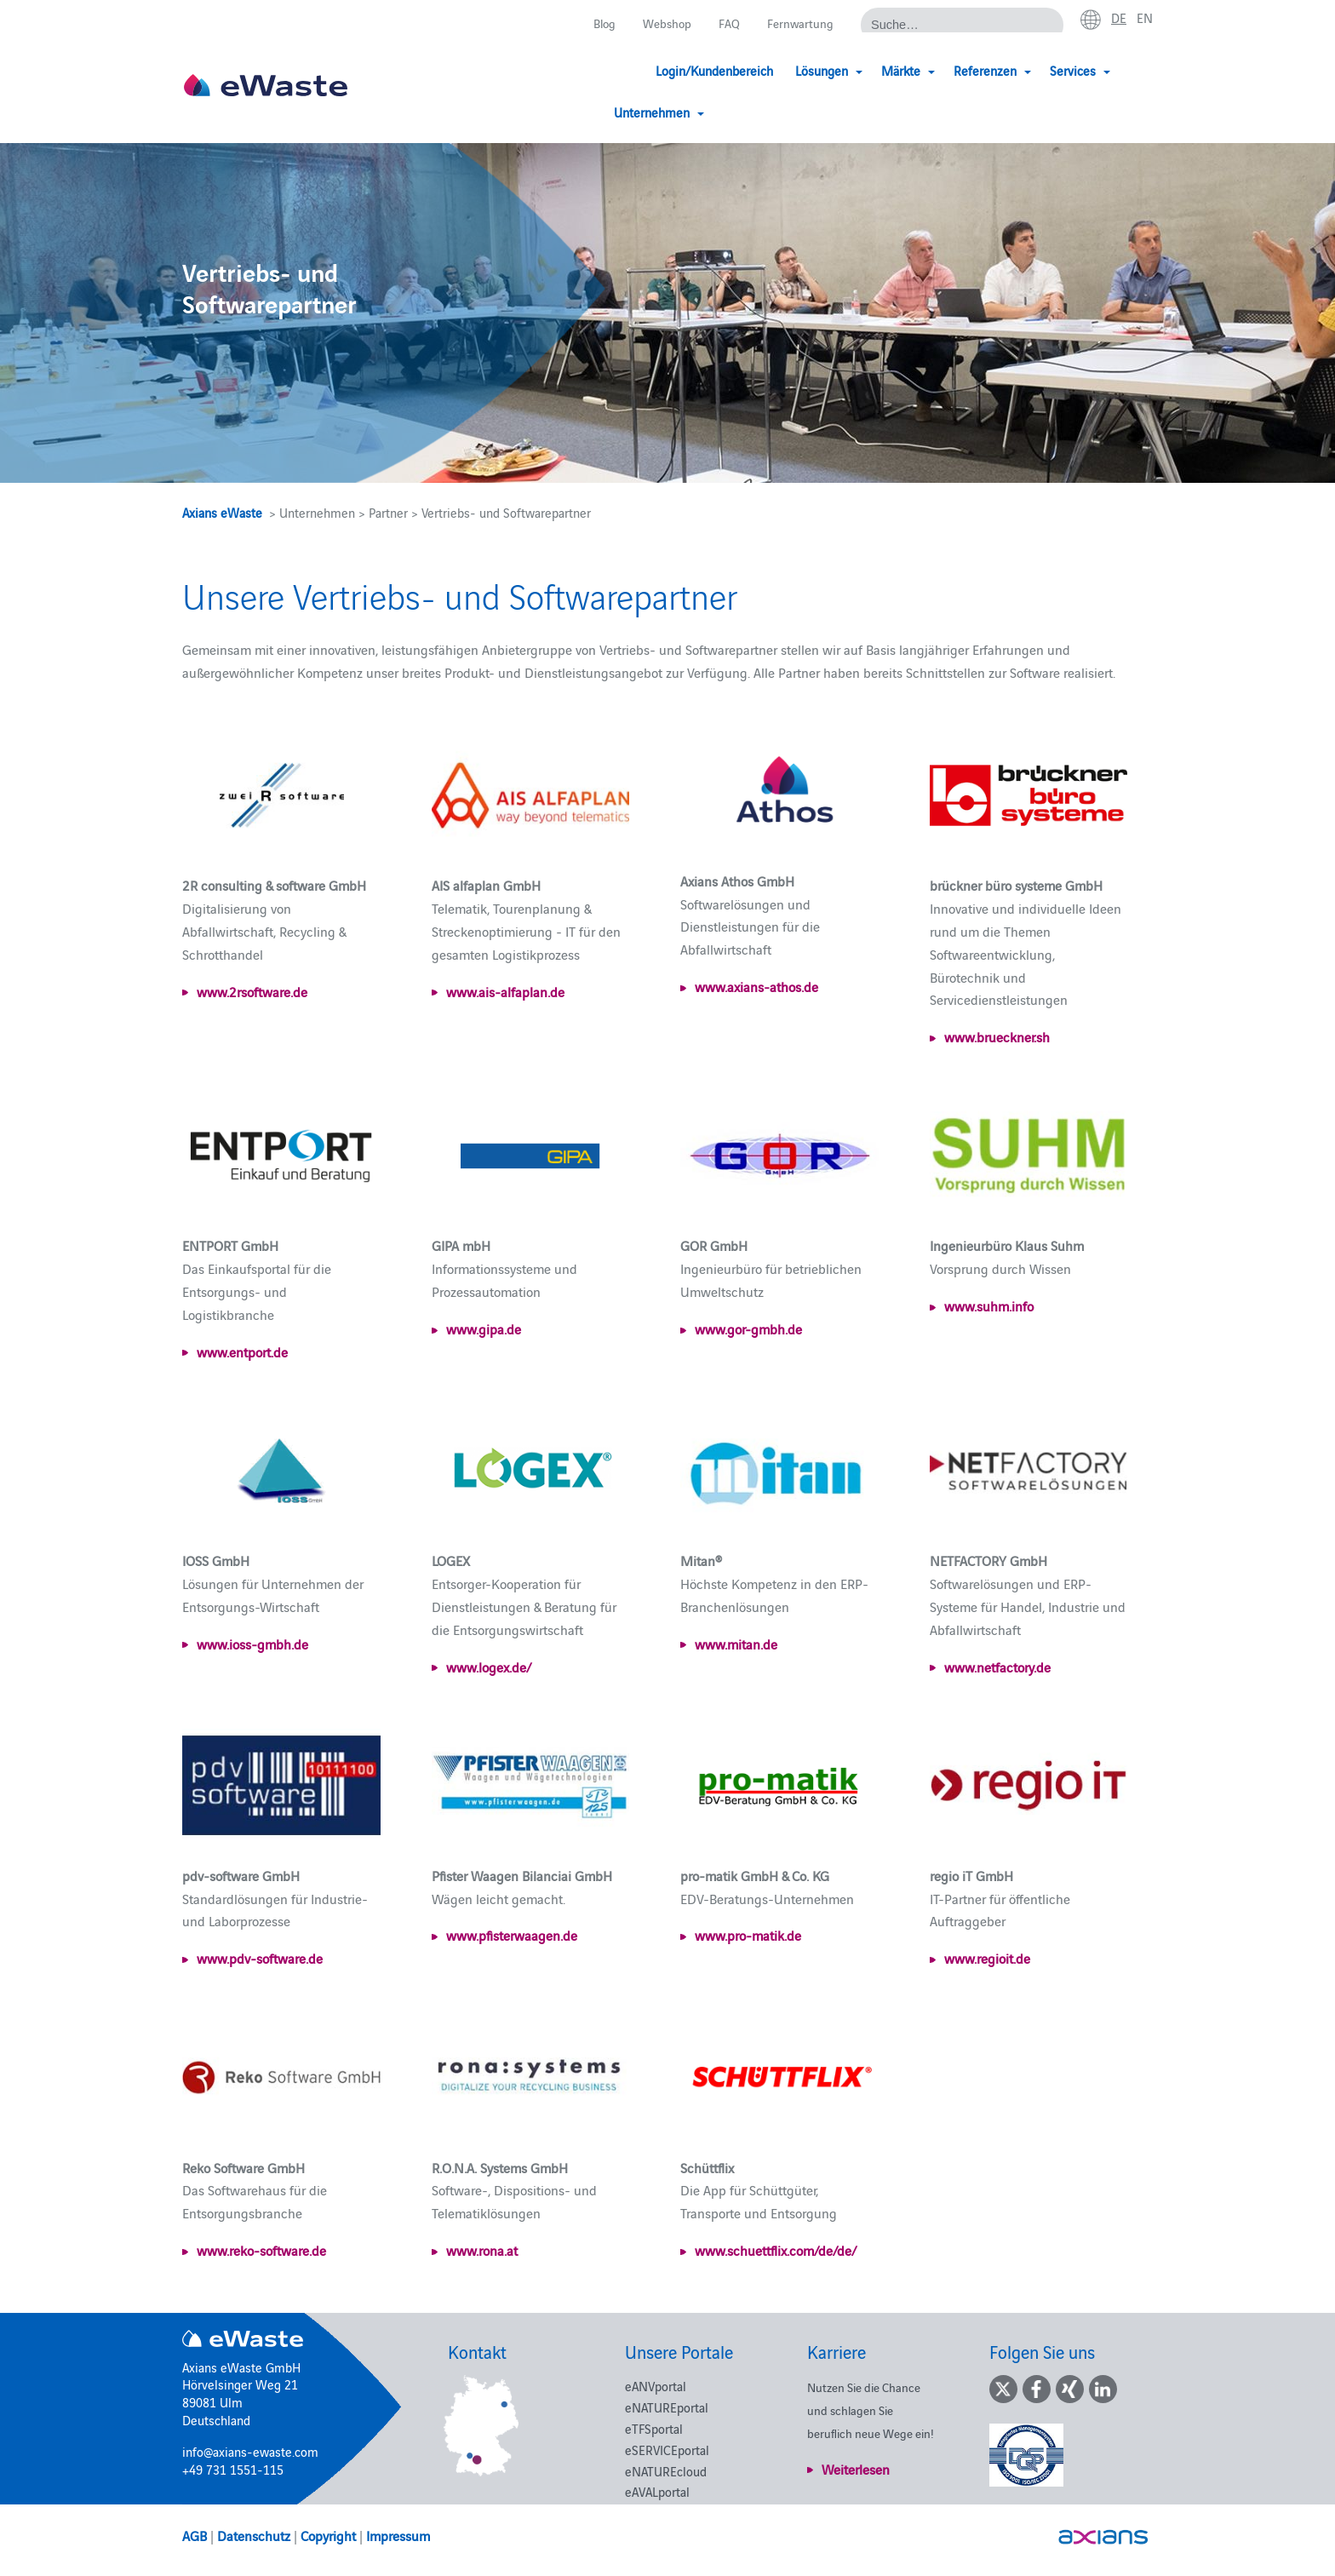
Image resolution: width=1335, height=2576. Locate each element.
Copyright (328, 2535)
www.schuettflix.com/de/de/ (776, 2249)
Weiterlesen (856, 2468)
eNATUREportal (666, 2407)
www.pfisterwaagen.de (511, 1934)
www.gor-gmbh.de (748, 1328)
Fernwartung (798, 23)
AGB (194, 2535)
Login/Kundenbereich (631, 70)
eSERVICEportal (667, 2449)
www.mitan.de (736, 1643)
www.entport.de (242, 1351)
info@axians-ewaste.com (250, 2451)
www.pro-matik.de (748, 1934)
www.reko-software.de (261, 2249)
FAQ (725, 23)
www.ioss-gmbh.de (252, 1643)
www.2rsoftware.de (252, 991)
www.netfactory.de (997, 1666)
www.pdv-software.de (260, 1957)
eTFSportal (654, 2428)
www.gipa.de (483, 1328)
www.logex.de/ (488, 1666)
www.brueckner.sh (997, 1036)
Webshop (662, 23)
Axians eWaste (222, 512)
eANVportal (655, 2386)
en (1144, 18)
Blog (596, 23)
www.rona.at (482, 2249)
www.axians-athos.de (756, 986)
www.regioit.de (987, 1957)
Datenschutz (253, 2535)
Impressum (398, 2535)
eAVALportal (657, 2491)
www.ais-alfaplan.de (505, 991)
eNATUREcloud (666, 2471)
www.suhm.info (989, 1305)
